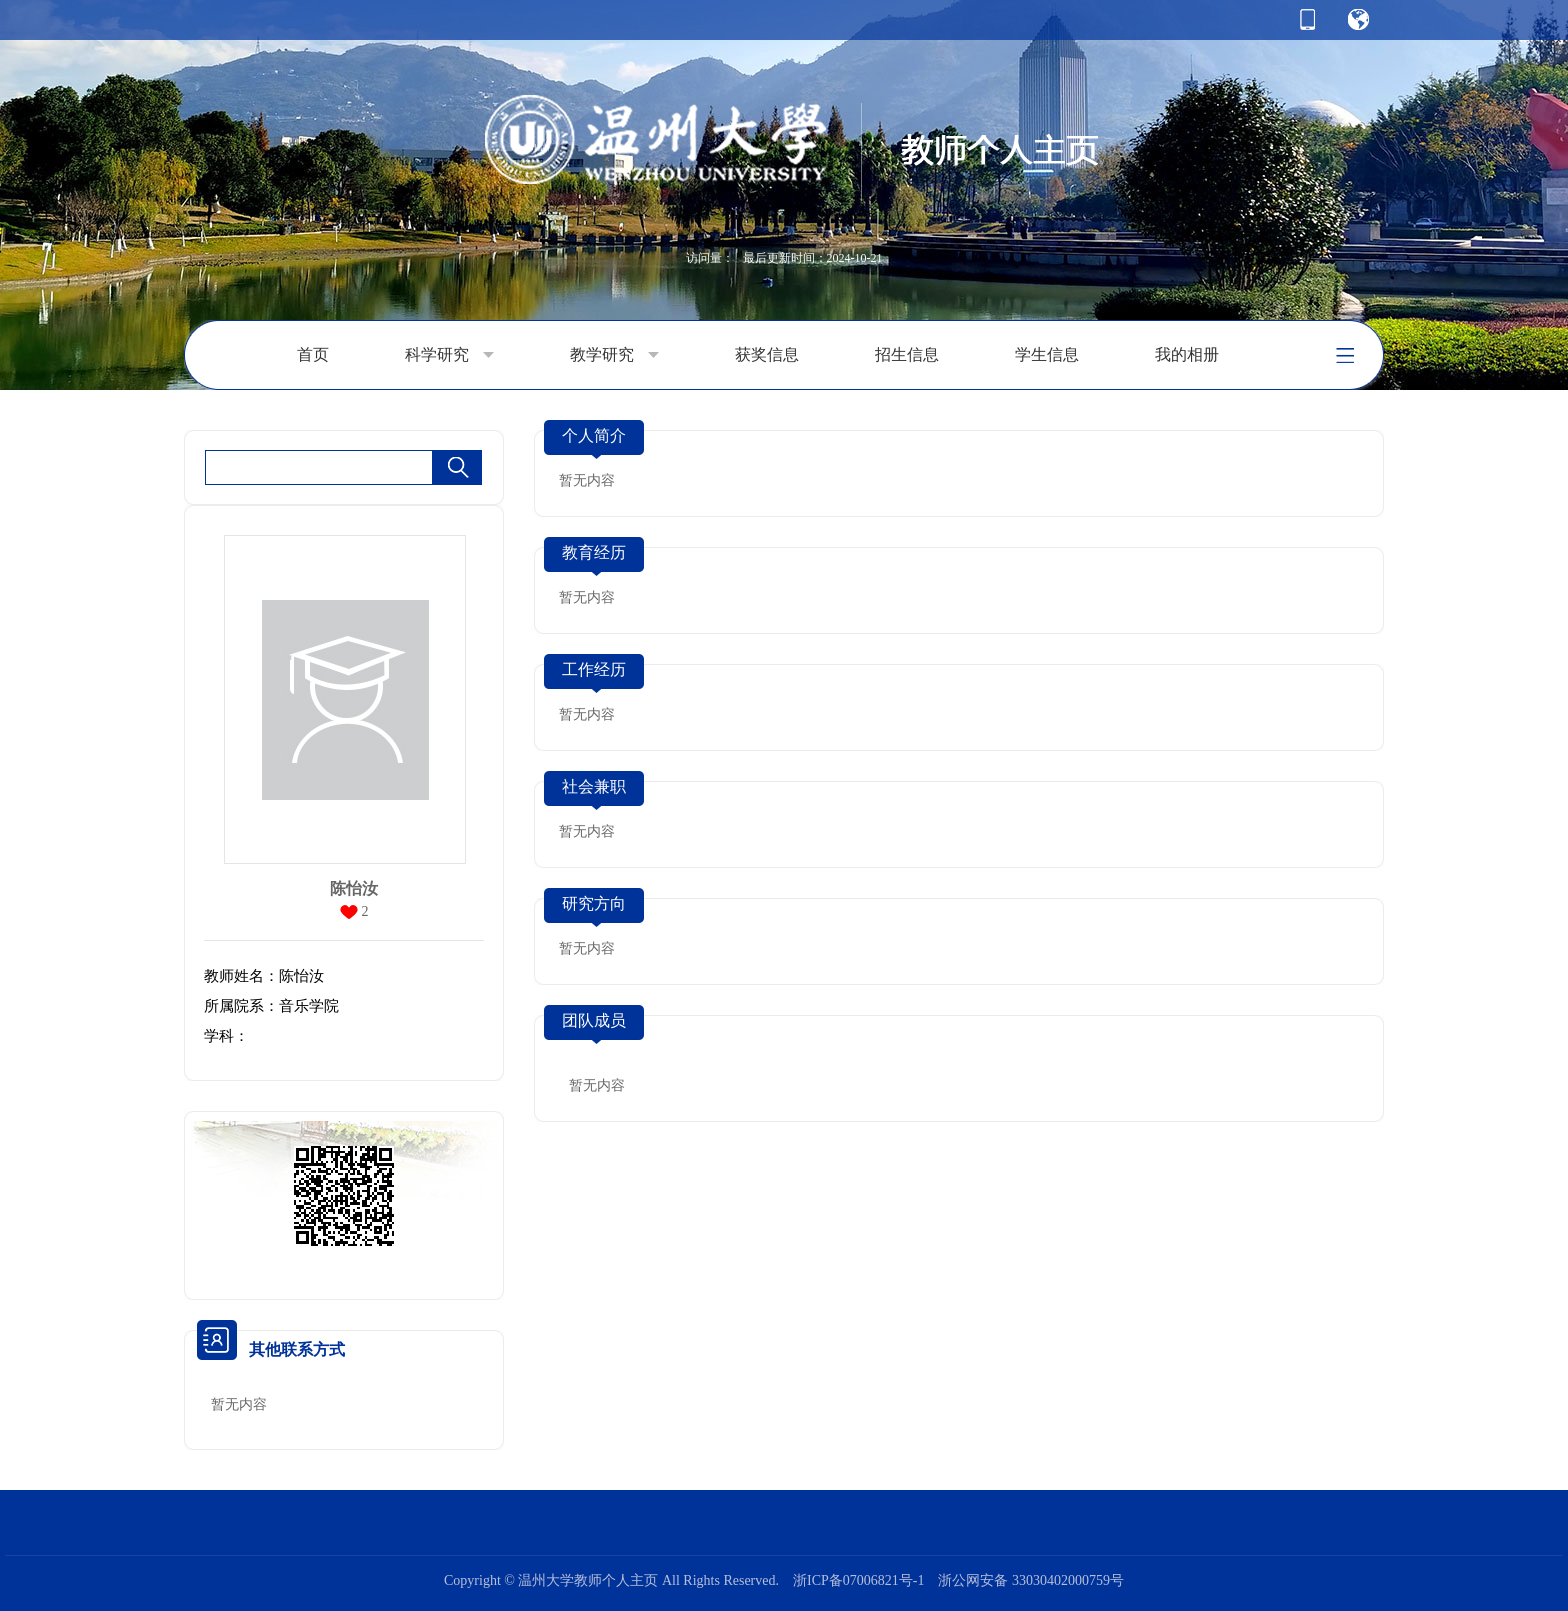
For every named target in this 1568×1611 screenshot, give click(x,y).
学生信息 (1047, 354)
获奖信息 (767, 354)
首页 (313, 354)
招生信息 (907, 354)
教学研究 (614, 355)
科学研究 (449, 355)
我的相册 (1187, 354)
